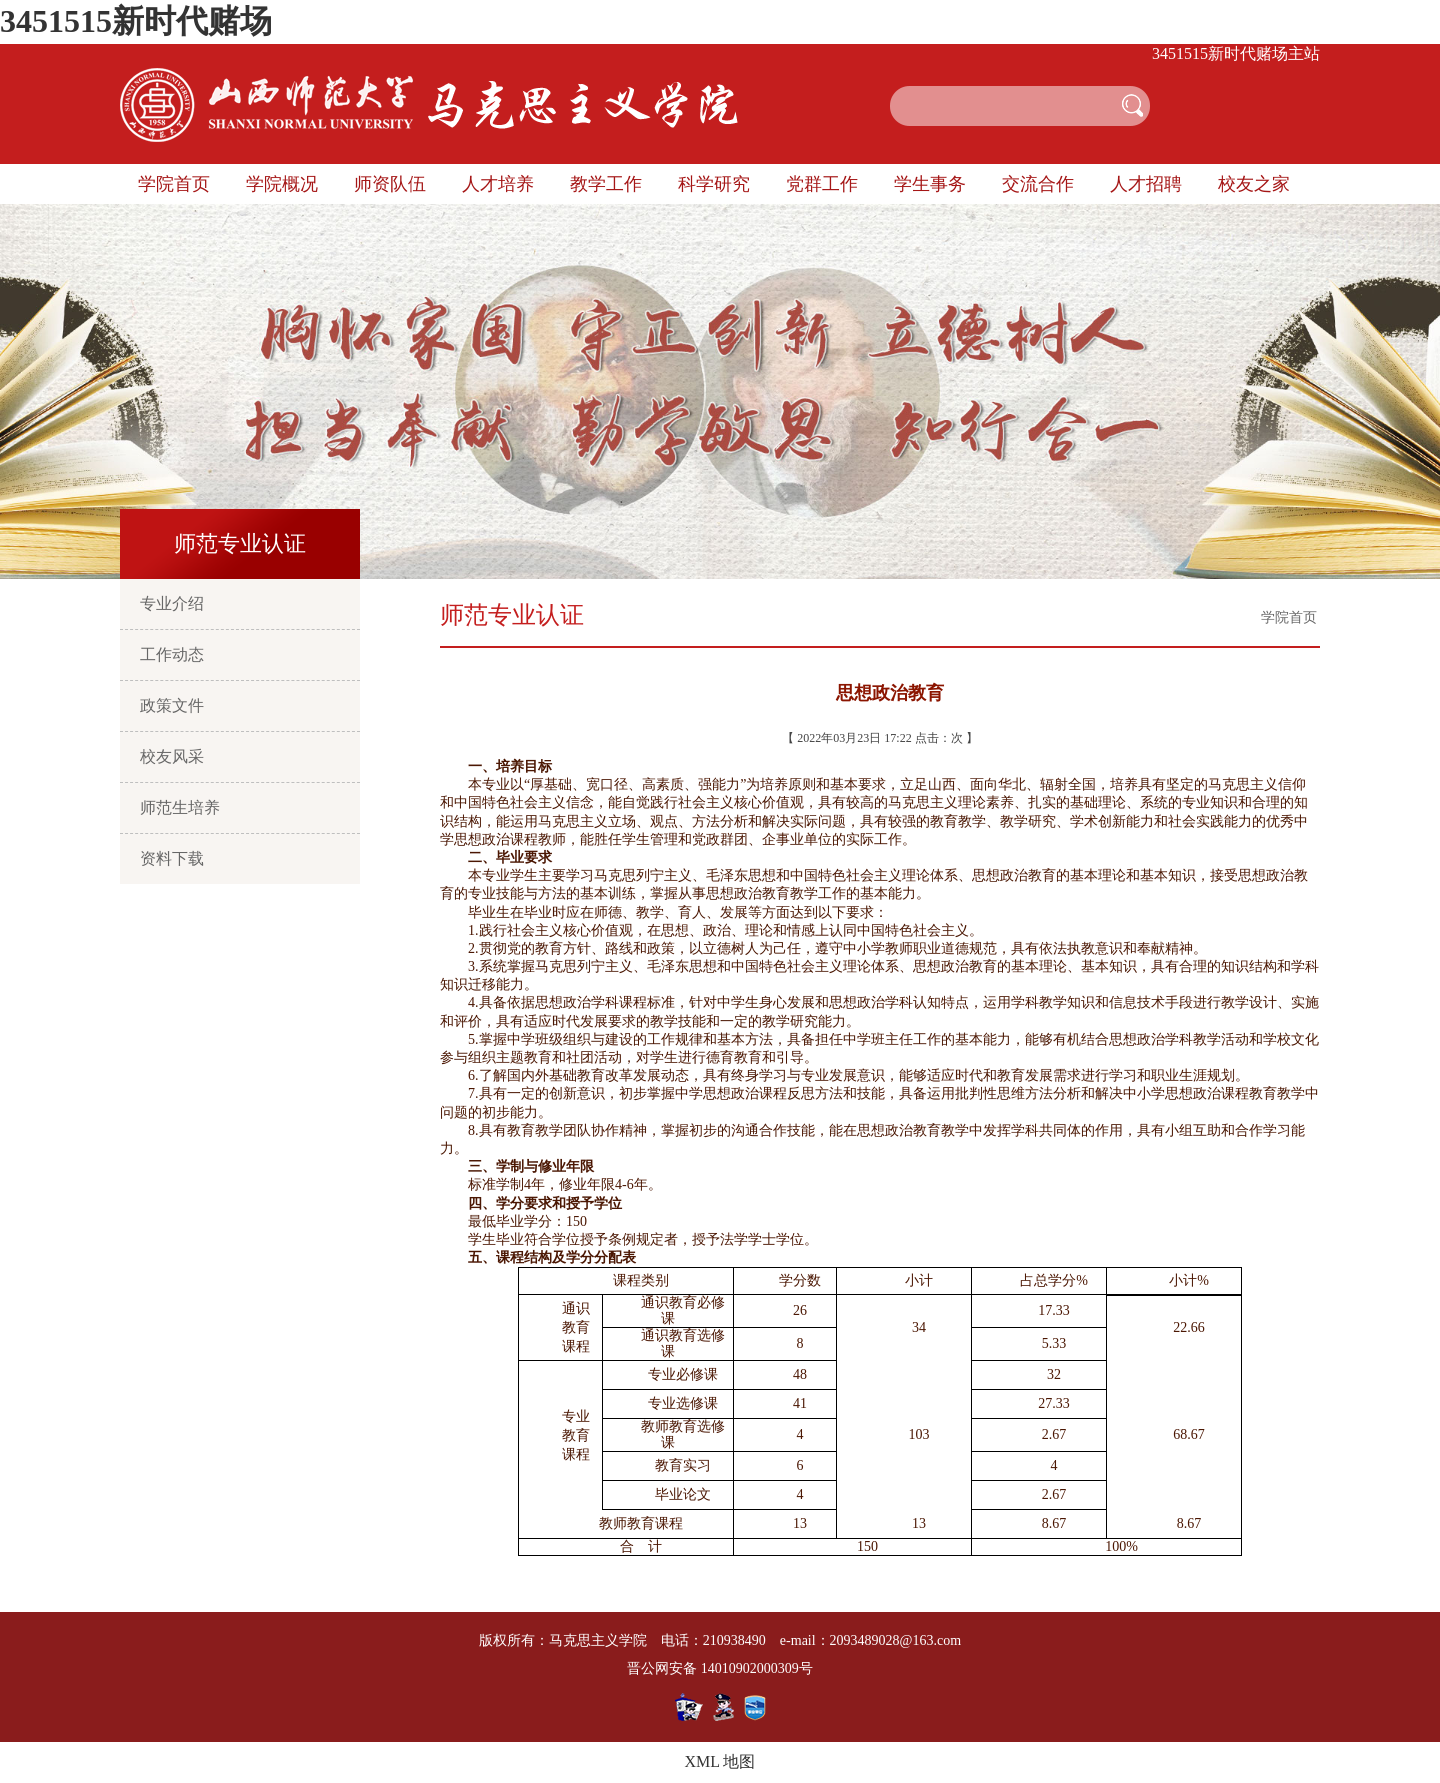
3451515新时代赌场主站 (1236, 53)
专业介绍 (172, 603)
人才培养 (498, 184)
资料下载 (172, 858)
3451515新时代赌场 (136, 21)
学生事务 (930, 184)
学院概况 (282, 184)
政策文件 (172, 705)
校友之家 (1254, 184)
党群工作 (822, 184)
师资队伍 (390, 184)
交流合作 (1038, 184)
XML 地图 (720, 1761)
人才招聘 (1146, 184)
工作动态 (172, 654)
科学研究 (714, 184)
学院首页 (174, 184)
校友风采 (172, 756)
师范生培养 (180, 807)
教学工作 (606, 184)
